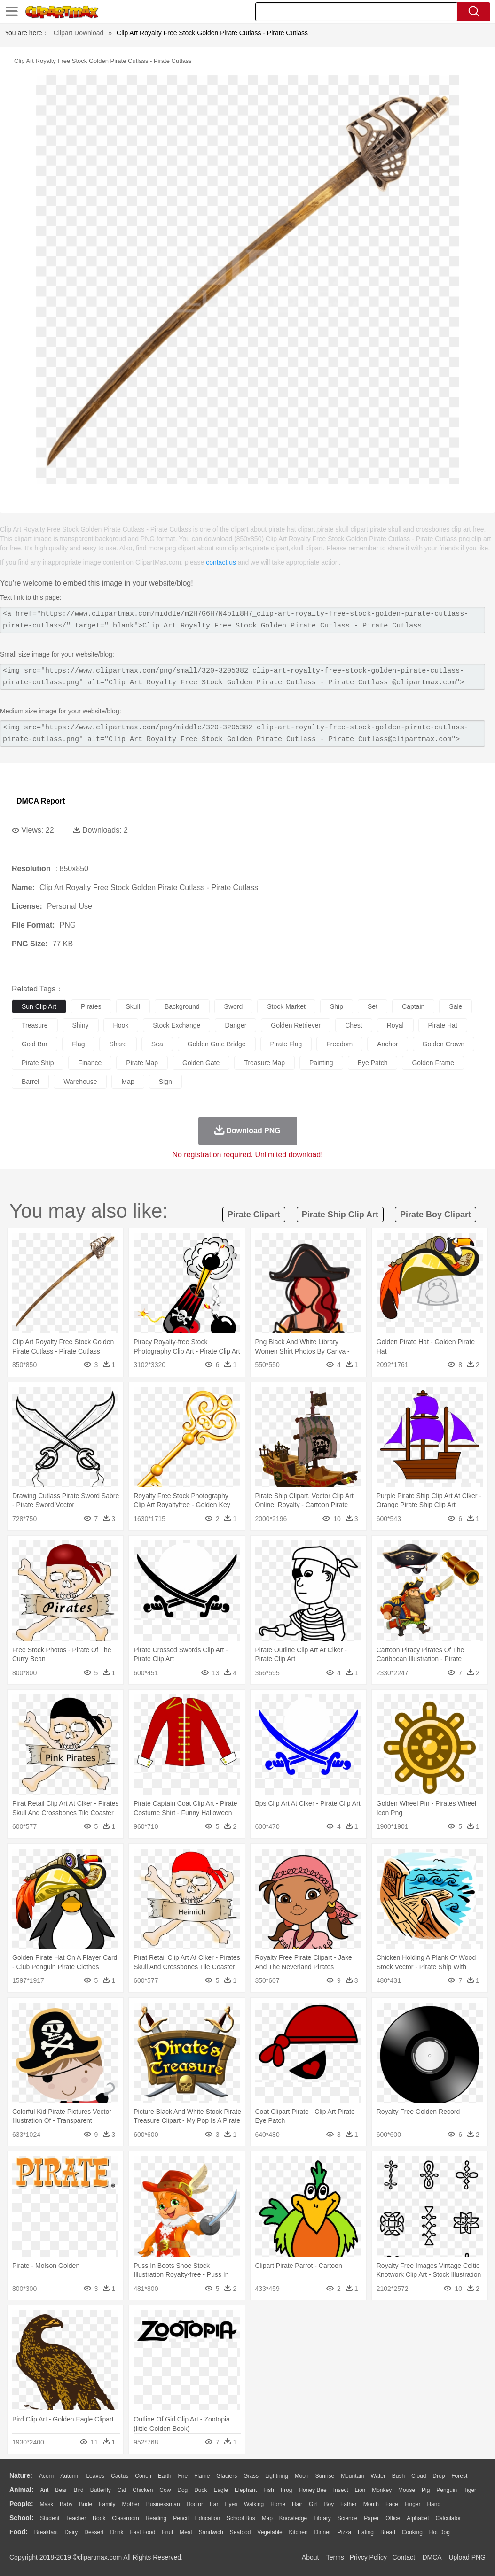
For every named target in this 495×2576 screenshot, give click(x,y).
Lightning (276, 2476)
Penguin (446, 2490)
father (348, 2504)
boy (329, 2504)
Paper (371, 2518)
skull (133, 1006)
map (127, 1081)
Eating (366, 2532)
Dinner (322, 2532)
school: (21, 2518)
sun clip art (39, 1006)
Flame (202, 2476)
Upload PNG (467, 2557)
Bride (85, 2504)
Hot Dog (439, 2532)
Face (391, 2504)
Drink (117, 2532)
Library (322, 2518)
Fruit (167, 2532)
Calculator (448, 2518)
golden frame (433, 1063)
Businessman (163, 2504)
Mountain (352, 2476)
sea (157, 1044)
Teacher (76, 2518)
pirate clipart (254, 1214)
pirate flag (286, 1044)
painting (321, 1063)
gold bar (34, 1044)
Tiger (470, 2490)
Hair (297, 2504)
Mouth (371, 2504)
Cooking (412, 2532)
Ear (214, 2504)
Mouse (406, 2490)
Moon (302, 2476)
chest (353, 1025)
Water (377, 2476)
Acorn (46, 2476)
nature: (20, 2475)
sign (165, 1081)
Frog (286, 2490)
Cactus (119, 2476)
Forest (459, 2476)
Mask (46, 2504)
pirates (91, 1006)
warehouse (80, 1081)
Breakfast (46, 2532)
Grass (251, 2476)
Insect (340, 2490)
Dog (182, 2490)
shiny (80, 1025)
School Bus (241, 2518)
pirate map (142, 1063)
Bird (78, 2490)
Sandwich (211, 2532)
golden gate (201, 1063)
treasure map (264, 1063)
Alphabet (418, 2518)
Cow (165, 2490)
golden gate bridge (217, 1044)
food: (18, 2532)
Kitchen (298, 2532)
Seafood (240, 2532)
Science (348, 2518)
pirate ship (38, 1063)
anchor (387, 1044)
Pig (426, 2490)
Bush (398, 2476)
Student (49, 2518)
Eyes (231, 2504)
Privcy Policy (368, 2557)
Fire (183, 2476)
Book (99, 2518)
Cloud (418, 2476)
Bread (387, 2532)
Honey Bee (312, 2490)
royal (395, 1025)
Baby (66, 2504)
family (107, 2504)
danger (235, 1025)
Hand (433, 2504)
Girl (313, 2504)
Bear (61, 2490)
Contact (404, 2557)
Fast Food (142, 2532)
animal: (21, 2489)
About (310, 2557)
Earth (165, 2476)
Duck (200, 2490)
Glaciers (226, 2476)
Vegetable (269, 2532)
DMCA (431, 2557)
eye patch (373, 1063)
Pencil (181, 2518)
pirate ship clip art (340, 1214)
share (117, 1044)
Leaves (95, 2476)
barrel (30, 1081)
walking (254, 2504)
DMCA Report (40, 801)
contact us (221, 562)
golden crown (444, 1044)
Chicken (143, 2490)
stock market (286, 1006)
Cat (122, 2490)
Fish (268, 2490)
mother (130, 2504)
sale (455, 1006)
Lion (360, 2490)
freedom (339, 1044)
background (182, 1006)
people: (21, 2503)
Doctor (195, 2504)
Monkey (382, 2490)
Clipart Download (79, 33)
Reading (156, 2518)
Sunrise (325, 2476)
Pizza (344, 2532)
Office (392, 2518)
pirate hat (442, 1025)
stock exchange (176, 1025)
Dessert (93, 2532)
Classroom (125, 2518)
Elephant (246, 2490)
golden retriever (296, 1025)
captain (413, 1006)
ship (336, 1006)
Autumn (69, 2476)
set (372, 1006)
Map (267, 2518)
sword (233, 1006)
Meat (186, 2532)
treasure (35, 1025)
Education (207, 2518)
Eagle (220, 2490)
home (277, 2504)
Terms (335, 2557)
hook (121, 1025)
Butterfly (100, 2490)
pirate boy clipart (435, 1214)
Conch (143, 2476)
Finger (412, 2504)
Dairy (71, 2532)
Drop (438, 2476)
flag (78, 1044)
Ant (44, 2490)
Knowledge (293, 2518)
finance (90, 1063)
